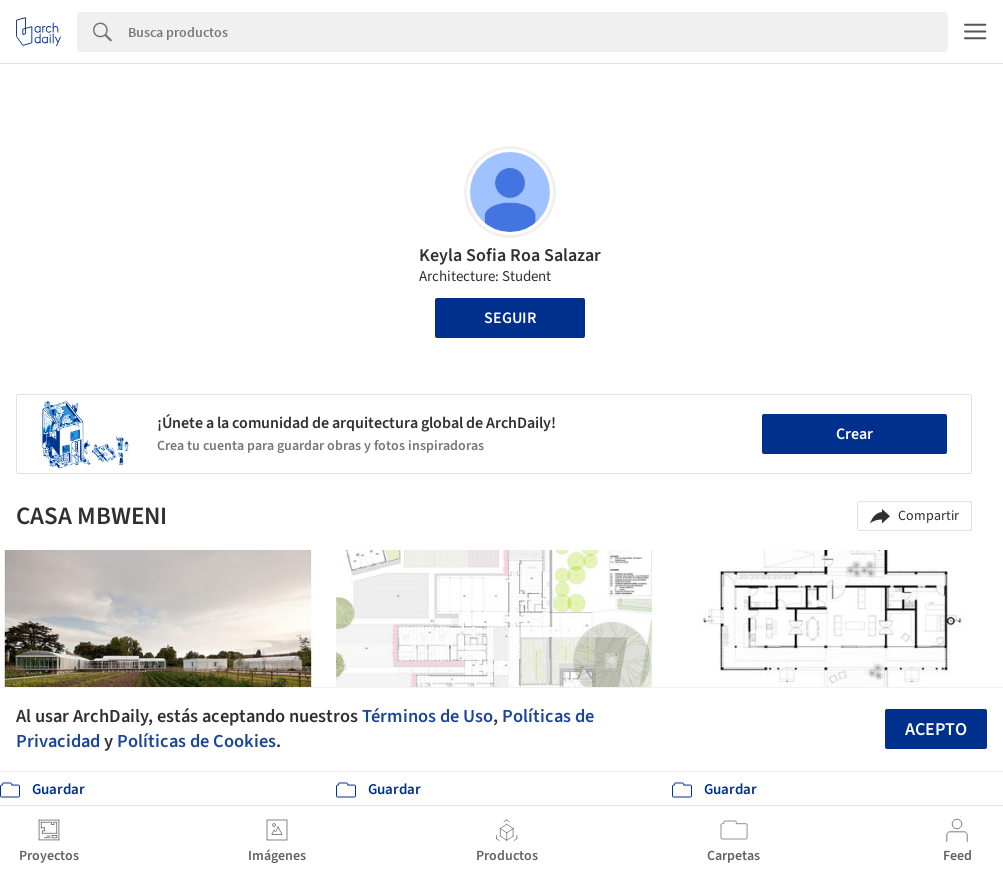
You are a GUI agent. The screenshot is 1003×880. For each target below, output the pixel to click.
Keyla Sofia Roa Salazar (510, 255)
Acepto (936, 729)
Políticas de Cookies (196, 741)
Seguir (510, 318)
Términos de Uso (427, 716)
